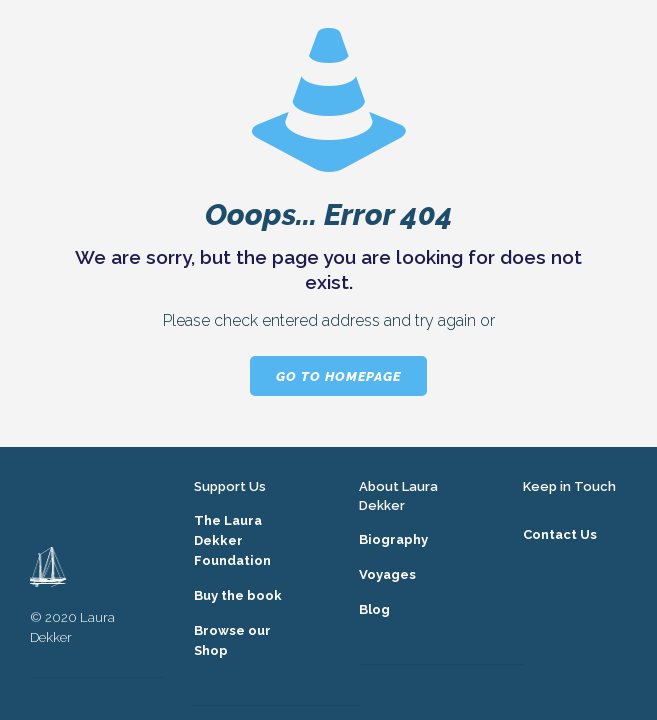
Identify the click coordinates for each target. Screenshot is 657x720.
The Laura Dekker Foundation (232, 540)
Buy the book (238, 595)
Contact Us (560, 534)
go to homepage (338, 376)
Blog (374, 609)
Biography (393, 539)
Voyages (387, 574)
